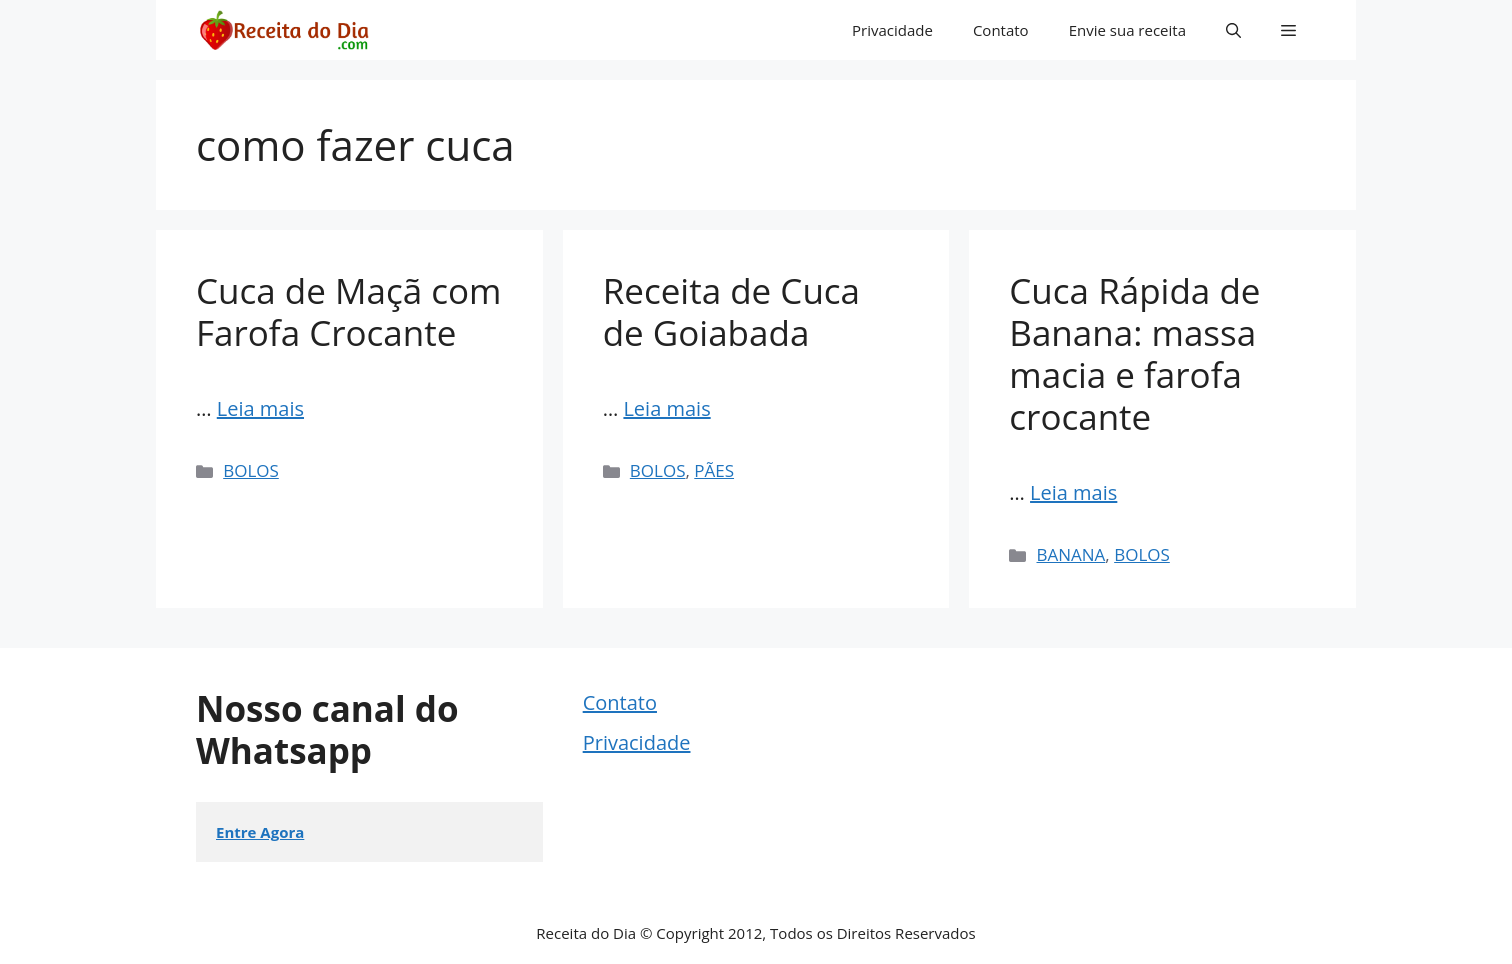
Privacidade (892, 30)
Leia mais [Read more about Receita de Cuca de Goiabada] (666, 408)
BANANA (1071, 554)
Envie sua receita (1127, 30)
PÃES (714, 470)
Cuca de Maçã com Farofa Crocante (348, 311)
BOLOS (251, 470)
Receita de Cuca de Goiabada (731, 311)
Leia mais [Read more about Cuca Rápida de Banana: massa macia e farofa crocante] (1073, 492)
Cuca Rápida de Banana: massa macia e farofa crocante (1134, 353)
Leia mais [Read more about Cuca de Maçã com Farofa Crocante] (260, 408)
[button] (1233, 30)
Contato (1001, 30)
